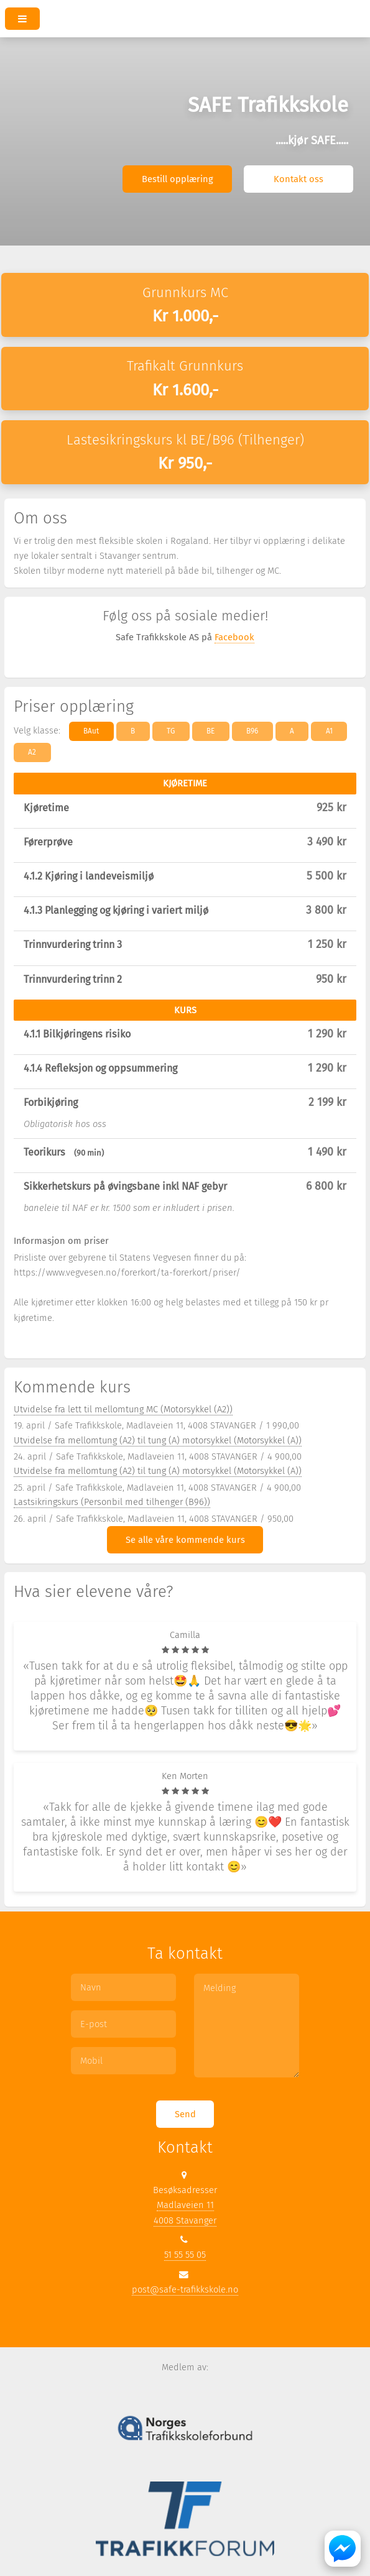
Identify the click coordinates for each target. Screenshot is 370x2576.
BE (210, 731)
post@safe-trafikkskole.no (185, 2289)
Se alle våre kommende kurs (185, 1539)
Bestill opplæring (177, 179)
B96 (252, 731)
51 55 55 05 (185, 2254)
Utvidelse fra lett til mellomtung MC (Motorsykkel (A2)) (123, 1409)
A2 (32, 752)
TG (171, 731)
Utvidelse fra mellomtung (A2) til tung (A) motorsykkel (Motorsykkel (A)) (158, 1440)
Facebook (234, 637)
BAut (91, 731)
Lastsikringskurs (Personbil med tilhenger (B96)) (112, 1501)
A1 (329, 731)
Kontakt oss (298, 179)
